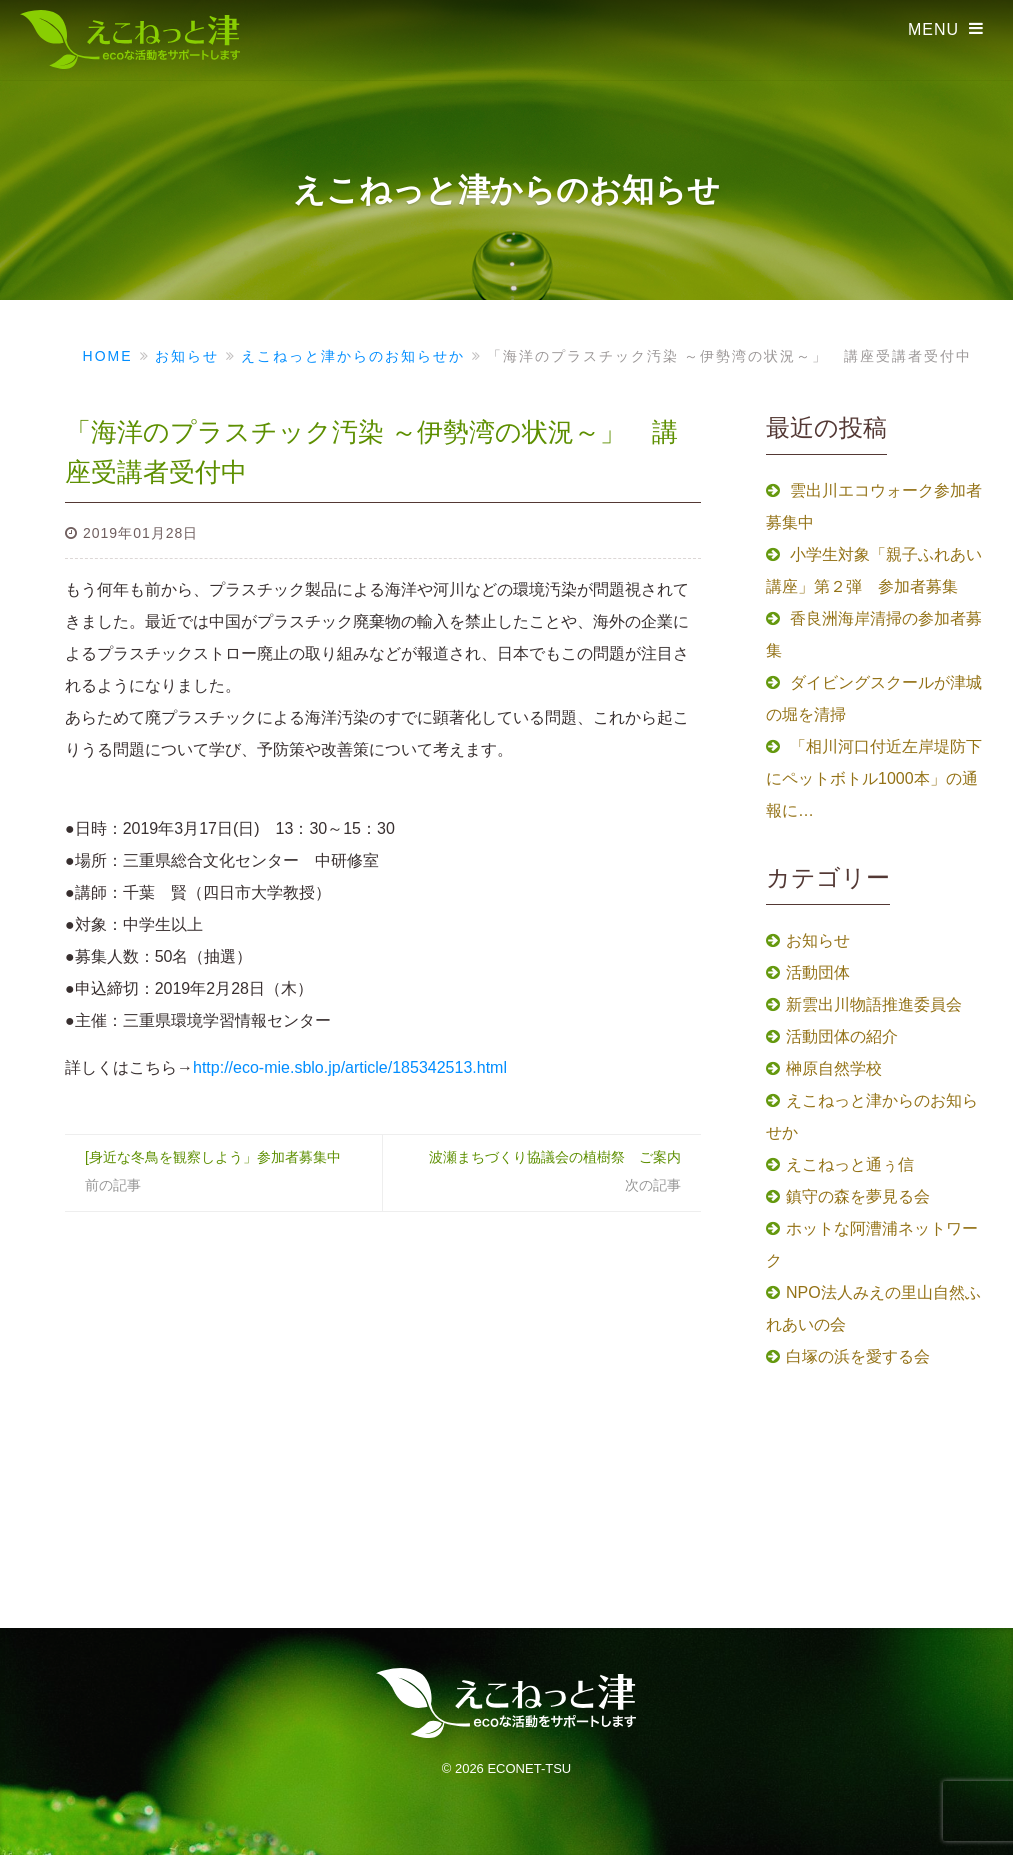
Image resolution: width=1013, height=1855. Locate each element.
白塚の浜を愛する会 (858, 1356)
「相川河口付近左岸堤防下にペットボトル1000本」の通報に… (874, 778)
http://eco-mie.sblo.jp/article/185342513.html (350, 1067)
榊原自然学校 (834, 1068)
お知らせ (818, 940)
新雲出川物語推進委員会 (874, 1004)
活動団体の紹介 (842, 1036)
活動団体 (818, 972)
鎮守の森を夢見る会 (858, 1196)
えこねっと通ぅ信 (850, 1164)
